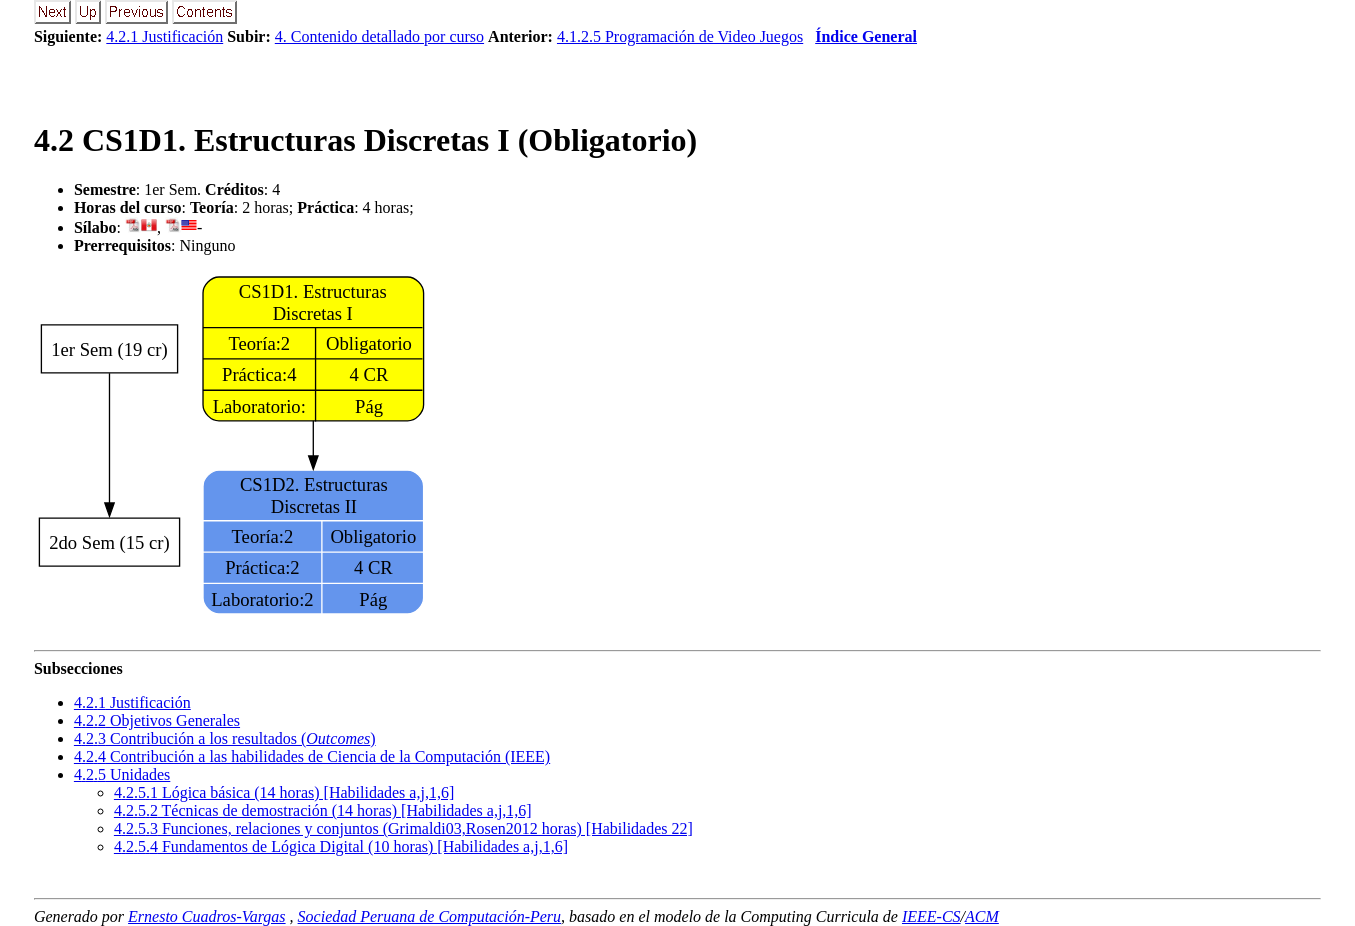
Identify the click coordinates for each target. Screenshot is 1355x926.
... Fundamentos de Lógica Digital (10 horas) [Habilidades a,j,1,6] (341, 846)
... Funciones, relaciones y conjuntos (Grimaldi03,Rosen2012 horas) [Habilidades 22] (403, 828)
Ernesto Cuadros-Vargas (207, 916)
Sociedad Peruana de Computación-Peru (430, 916)
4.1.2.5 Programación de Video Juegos (680, 36)
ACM (982, 916)
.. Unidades (122, 774)
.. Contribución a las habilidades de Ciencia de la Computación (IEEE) (312, 756)
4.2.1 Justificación (164, 36)
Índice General (866, 36)
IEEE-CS (931, 916)
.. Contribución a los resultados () (225, 738)
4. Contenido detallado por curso (379, 36)
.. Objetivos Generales (157, 720)
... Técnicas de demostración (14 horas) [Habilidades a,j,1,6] (323, 810)
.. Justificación (132, 702)
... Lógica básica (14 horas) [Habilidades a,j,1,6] (284, 792)
